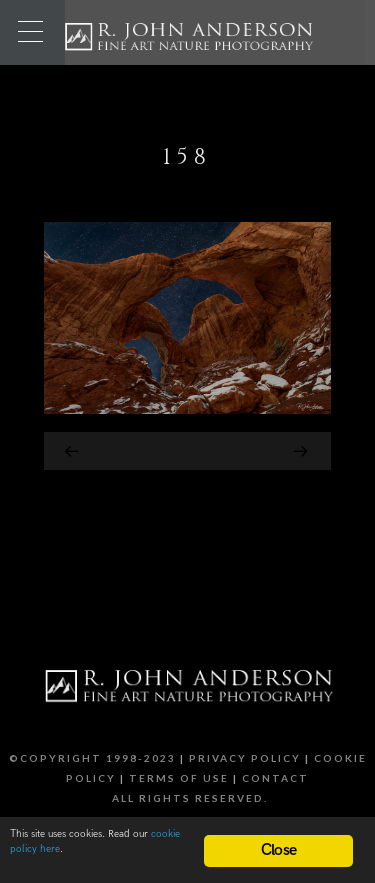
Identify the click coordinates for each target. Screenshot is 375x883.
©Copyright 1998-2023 (92, 758)
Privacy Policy (245, 758)
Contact (275, 778)
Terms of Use (179, 778)
